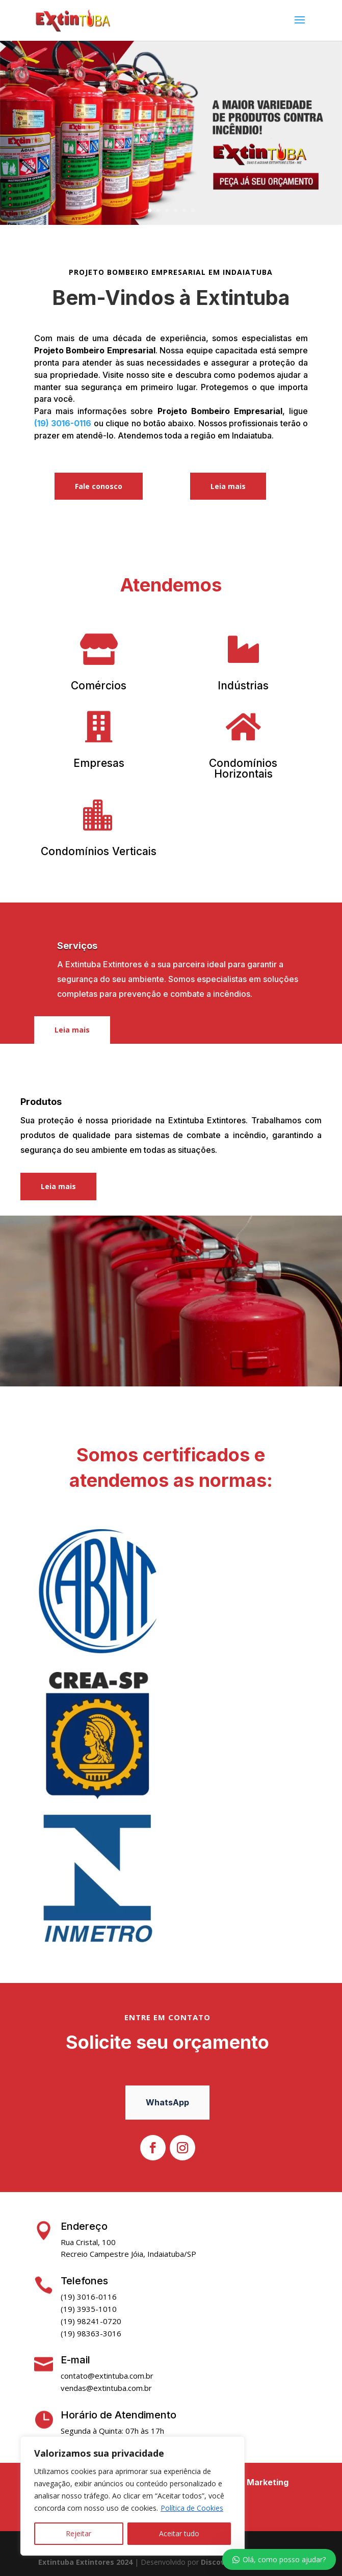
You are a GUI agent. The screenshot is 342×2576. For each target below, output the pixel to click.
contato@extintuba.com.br (107, 2376)
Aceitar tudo (179, 2533)
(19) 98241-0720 (91, 2321)
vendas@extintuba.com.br (106, 2388)
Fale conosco (98, 486)
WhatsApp (167, 2102)
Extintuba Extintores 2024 (85, 2562)
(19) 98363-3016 (91, 2333)
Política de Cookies (192, 2508)
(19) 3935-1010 (89, 2309)
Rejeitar (78, 2533)
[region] (132, 2496)
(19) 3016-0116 (62, 423)
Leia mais (228, 486)
